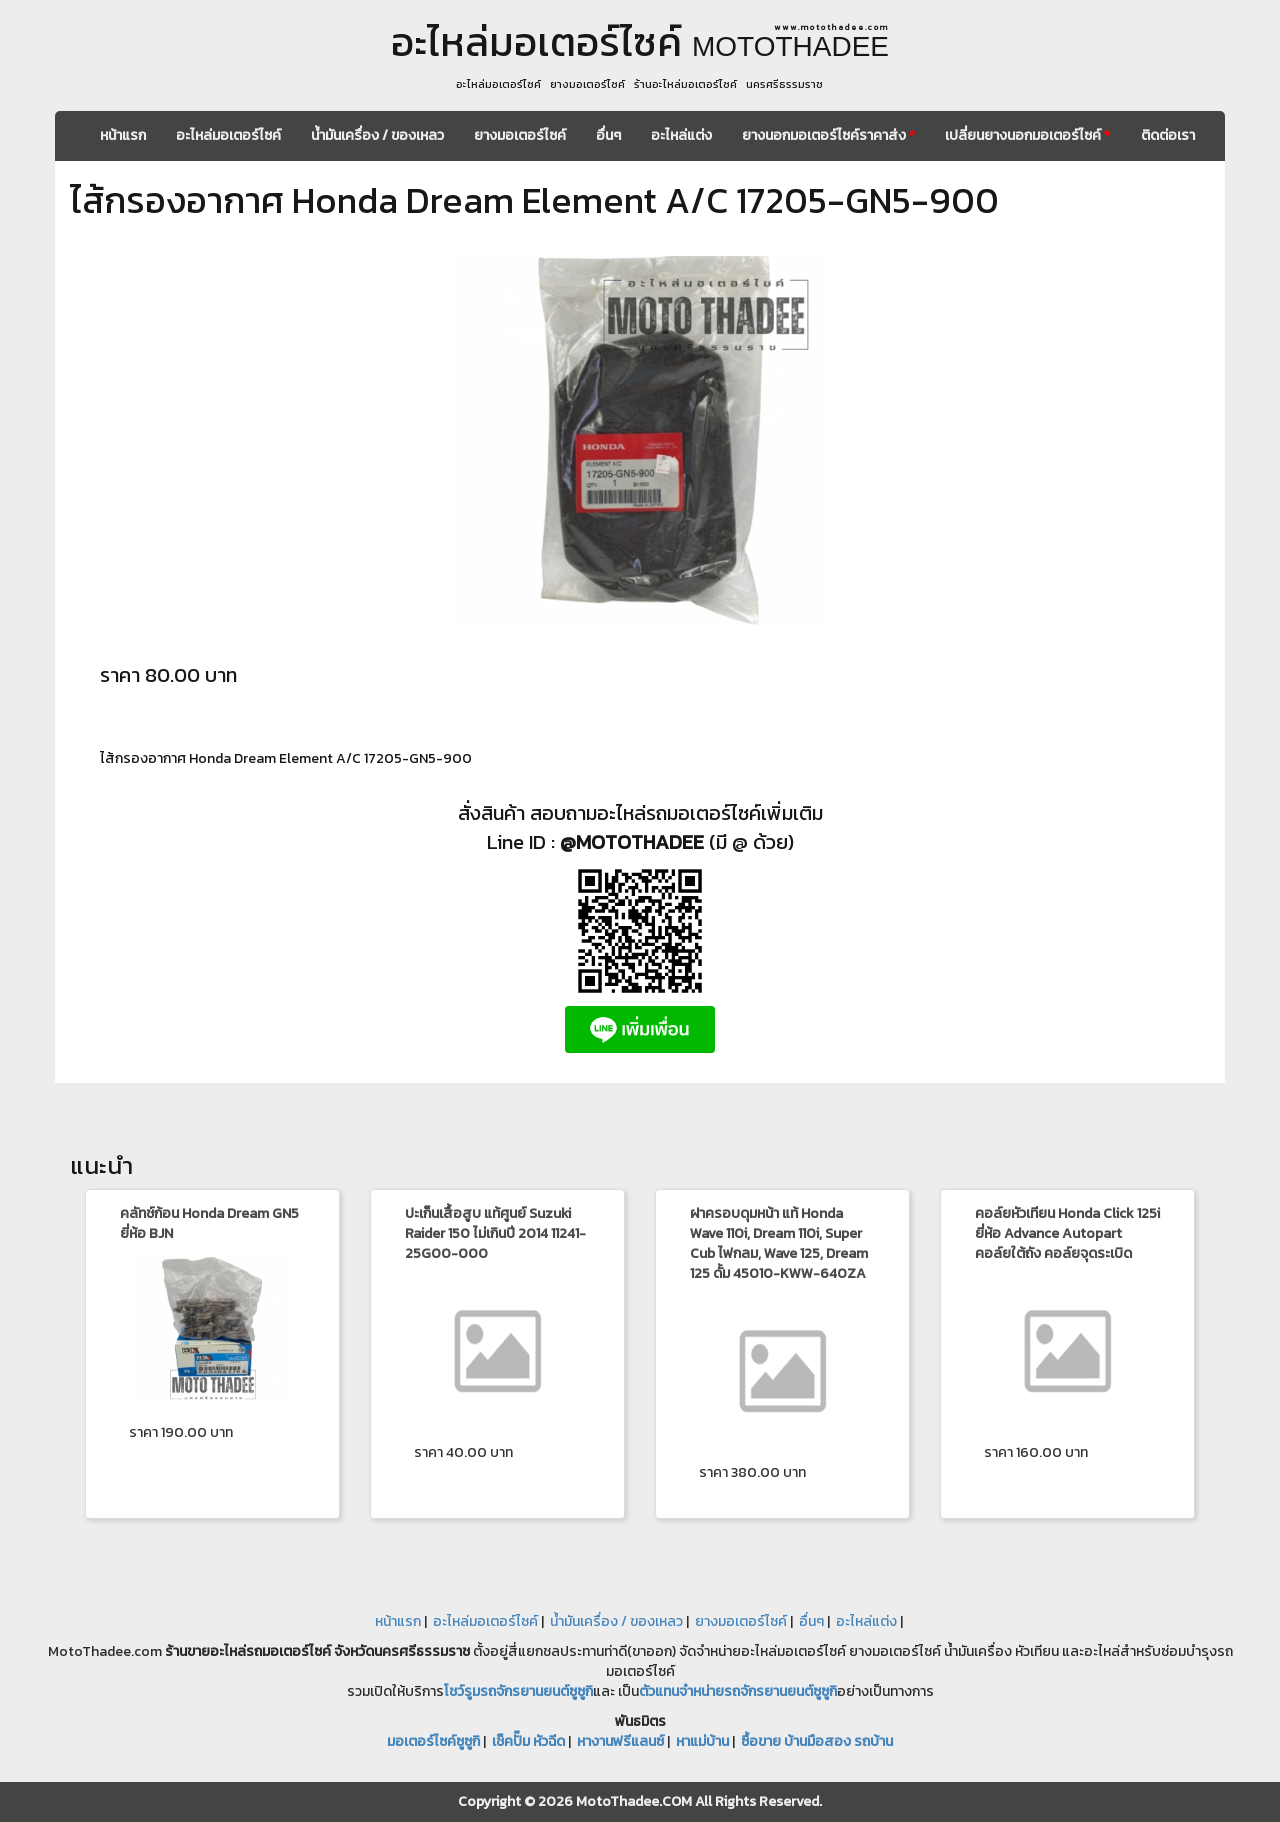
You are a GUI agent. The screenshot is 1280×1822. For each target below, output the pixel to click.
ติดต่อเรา (1168, 135)
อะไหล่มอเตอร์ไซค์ (228, 135)
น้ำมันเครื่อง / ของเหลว (377, 135)
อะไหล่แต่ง (681, 135)
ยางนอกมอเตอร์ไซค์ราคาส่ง (828, 135)
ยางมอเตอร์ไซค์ (520, 135)
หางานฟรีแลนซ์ (620, 1741)
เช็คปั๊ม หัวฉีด (528, 1741)
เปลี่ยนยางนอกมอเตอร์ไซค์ (1027, 135)
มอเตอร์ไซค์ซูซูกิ (433, 1741)
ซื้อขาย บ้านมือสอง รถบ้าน (817, 1741)
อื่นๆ (608, 135)
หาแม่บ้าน (702, 1741)
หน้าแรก (123, 135)
